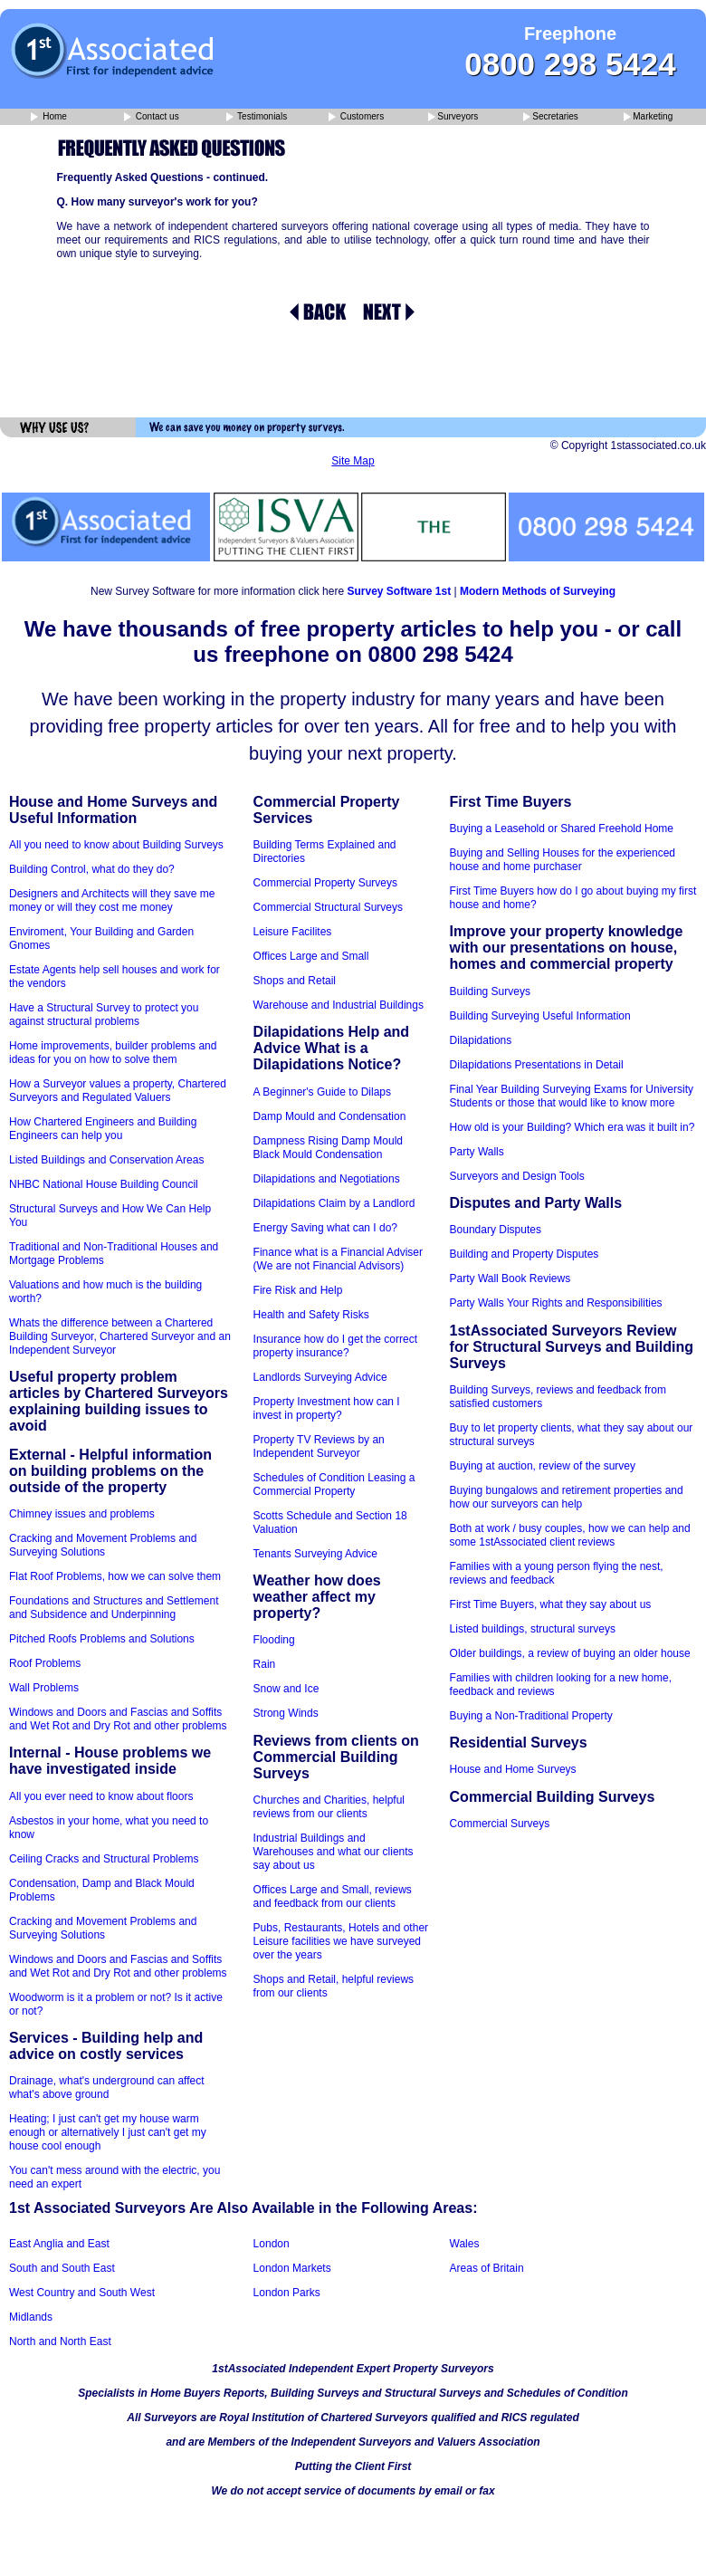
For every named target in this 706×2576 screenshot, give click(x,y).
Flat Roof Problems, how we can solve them (115, 1576)
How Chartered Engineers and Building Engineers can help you (102, 1129)
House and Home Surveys (513, 1769)
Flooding (274, 1639)
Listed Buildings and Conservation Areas (106, 1160)
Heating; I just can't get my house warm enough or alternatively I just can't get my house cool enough (107, 2132)
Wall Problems (44, 1687)
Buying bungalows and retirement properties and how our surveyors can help (566, 1497)
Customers (356, 117)
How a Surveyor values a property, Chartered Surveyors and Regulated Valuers (117, 1090)
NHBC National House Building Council (103, 1184)
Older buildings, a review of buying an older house (570, 1653)
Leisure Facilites (292, 931)
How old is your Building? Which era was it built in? (572, 1127)
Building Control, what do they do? (92, 869)
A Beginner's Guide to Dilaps (322, 1092)
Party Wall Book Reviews (510, 1278)
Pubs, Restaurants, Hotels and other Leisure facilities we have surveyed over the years (340, 1941)
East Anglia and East (59, 2243)
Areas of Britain (487, 2268)
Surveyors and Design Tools (517, 1176)
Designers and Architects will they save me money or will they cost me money (112, 900)
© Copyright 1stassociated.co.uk (628, 445)
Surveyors (453, 117)
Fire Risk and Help (298, 1290)
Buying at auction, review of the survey (542, 1466)
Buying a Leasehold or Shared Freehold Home (562, 828)
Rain (264, 1664)
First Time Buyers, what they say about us (551, 1604)
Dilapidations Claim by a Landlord (334, 1203)
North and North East (60, 2341)
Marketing (648, 117)
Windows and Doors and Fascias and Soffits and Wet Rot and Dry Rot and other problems (118, 1719)
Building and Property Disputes (524, 1254)
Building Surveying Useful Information (540, 1016)
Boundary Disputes (495, 1229)
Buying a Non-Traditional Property (531, 1715)
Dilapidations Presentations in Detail (537, 1064)
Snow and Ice (286, 1688)
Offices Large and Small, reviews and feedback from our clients (332, 1896)
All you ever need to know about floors (101, 1796)
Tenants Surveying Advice (315, 1553)
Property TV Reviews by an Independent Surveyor (319, 1446)
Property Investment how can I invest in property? (326, 1408)
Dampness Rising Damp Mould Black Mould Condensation (328, 1148)
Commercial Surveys (500, 1823)
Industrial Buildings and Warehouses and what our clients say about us (333, 1852)
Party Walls (477, 1151)
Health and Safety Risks (311, 1314)
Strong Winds (286, 1713)
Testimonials (257, 117)
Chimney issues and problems (82, 1514)
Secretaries (550, 117)
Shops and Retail (294, 980)
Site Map (352, 461)
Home (48, 117)
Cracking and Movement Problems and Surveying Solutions (102, 1545)
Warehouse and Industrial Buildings (338, 1005)
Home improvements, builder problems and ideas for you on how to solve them (112, 1052)
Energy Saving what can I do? (325, 1227)
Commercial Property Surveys (325, 882)
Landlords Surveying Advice (320, 1377)
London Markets (292, 2268)
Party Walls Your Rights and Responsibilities (556, 1303)
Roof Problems (45, 1663)
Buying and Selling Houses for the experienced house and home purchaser (563, 860)
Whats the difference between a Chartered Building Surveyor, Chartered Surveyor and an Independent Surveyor (120, 1336)
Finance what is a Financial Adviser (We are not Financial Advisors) (338, 1259)
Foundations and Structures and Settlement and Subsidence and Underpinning (113, 1607)
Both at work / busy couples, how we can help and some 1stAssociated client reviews (570, 1535)
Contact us (151, 117)
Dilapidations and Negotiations (326, 1179)
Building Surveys (490, 991)
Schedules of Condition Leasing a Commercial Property (334, 1484)
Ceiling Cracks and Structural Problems (103, 1859)
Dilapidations (481, 1040)
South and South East (62, 2268)
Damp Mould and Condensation (329, 1116)
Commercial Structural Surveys (328, 907)
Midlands (30, 2317)
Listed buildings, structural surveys (532, 1629)
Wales (465, 2243)
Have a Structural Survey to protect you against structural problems (103, 1014)
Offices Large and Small (311, 956)
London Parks (286, 2292)
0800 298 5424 (570, 63)
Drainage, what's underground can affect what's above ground (107, 2087)
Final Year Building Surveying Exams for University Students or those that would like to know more (571, 1096)
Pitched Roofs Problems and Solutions (102, 1639)
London (271, 2243)
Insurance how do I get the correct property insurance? (335, 1346)
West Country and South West (82, 2292)
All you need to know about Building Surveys (116, 844)
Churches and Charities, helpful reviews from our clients (329, 1807)
